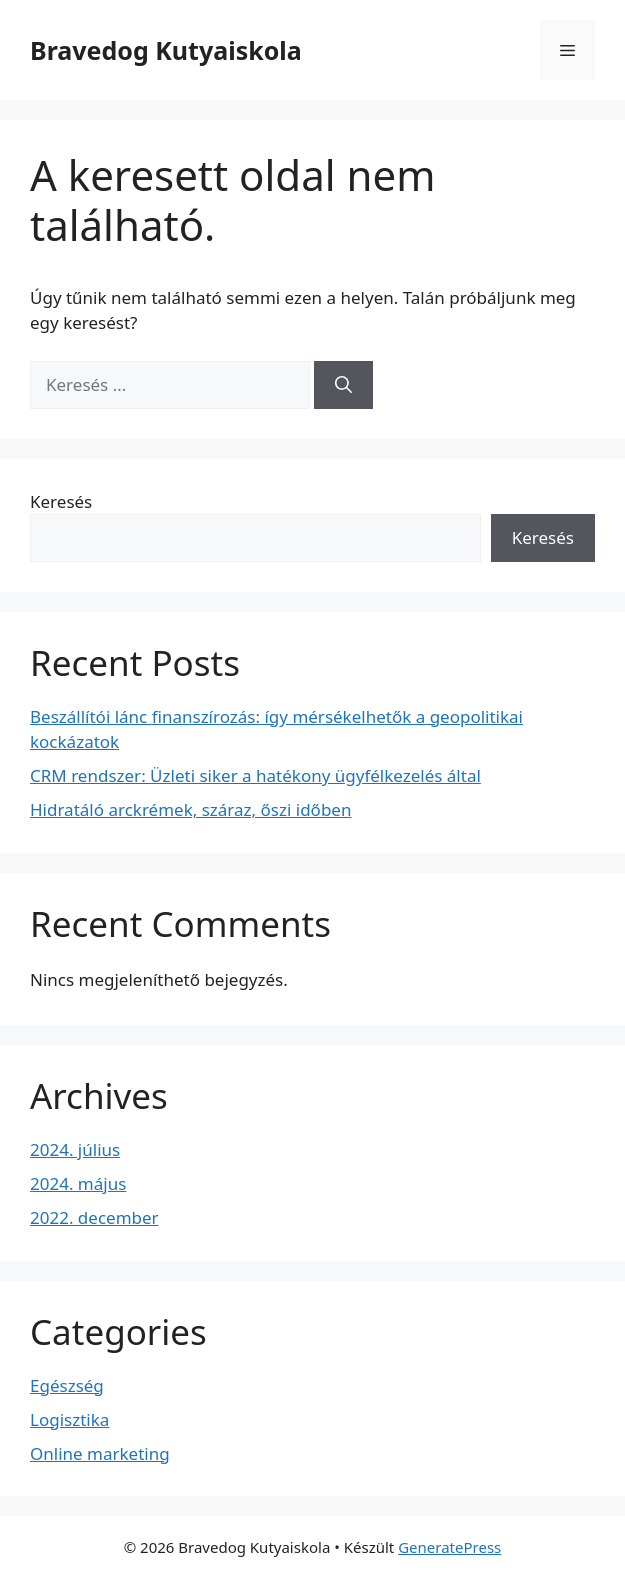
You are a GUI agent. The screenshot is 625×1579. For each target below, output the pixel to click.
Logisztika (69, 1419)
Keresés (61, 501)
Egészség (67, 1385)
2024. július (75, 1149)
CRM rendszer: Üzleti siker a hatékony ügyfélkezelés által (255, 775)
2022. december (94, 1217)
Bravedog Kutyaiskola (166, 50)
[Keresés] (343, 385)
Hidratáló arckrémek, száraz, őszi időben (190, 809)
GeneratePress (449, 1547)
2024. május (78, 1183)
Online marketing (100, 1453)
